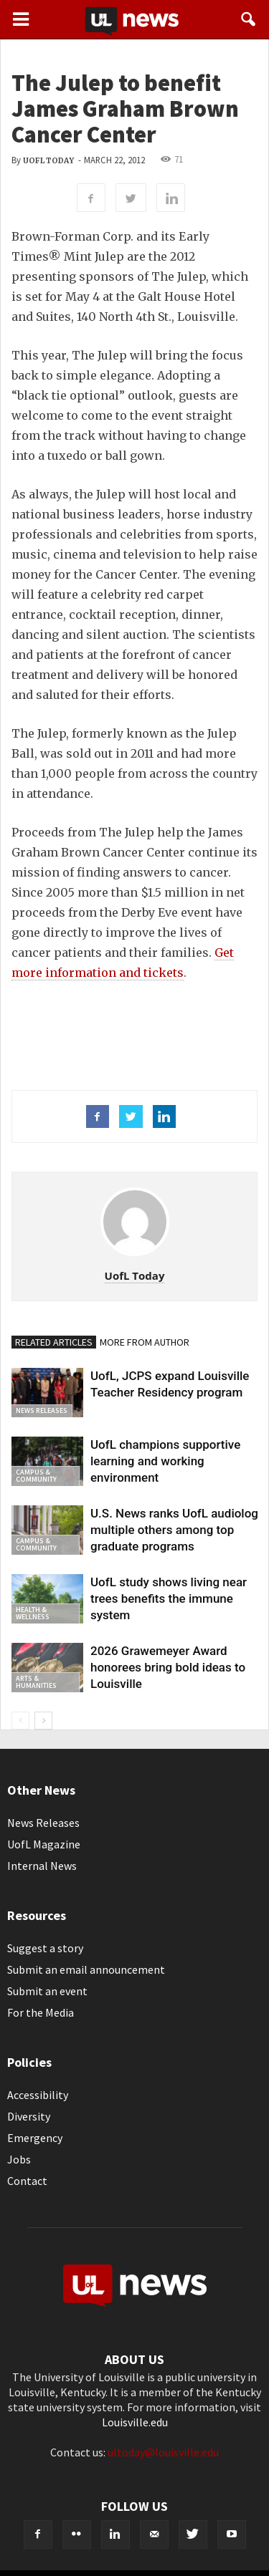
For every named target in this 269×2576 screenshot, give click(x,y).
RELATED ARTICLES (54, 1342)
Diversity (28, 2116)
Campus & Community (36, 1475)
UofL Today (48, 160)
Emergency (34, 2138)
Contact (27, 2181)
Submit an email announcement (86, 1969)
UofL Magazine (43, 1844)
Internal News (42, 1865)
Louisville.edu (135, 2422)
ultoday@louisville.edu (163, 2452)
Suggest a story (45, 1948)
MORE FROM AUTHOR (144, 1342)
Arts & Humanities (36, 1682)
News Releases (41, 1410)
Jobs (19, 2159)
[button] (249, 19)
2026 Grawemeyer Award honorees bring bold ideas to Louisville (167, 1667)
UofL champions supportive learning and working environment (165, 1461)
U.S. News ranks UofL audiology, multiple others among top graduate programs (178, 1529)
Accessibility (37, 2095)
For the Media (40, 2012)
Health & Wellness (32, 1613)
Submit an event (47, 1991)
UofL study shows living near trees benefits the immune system (168, 1598)
